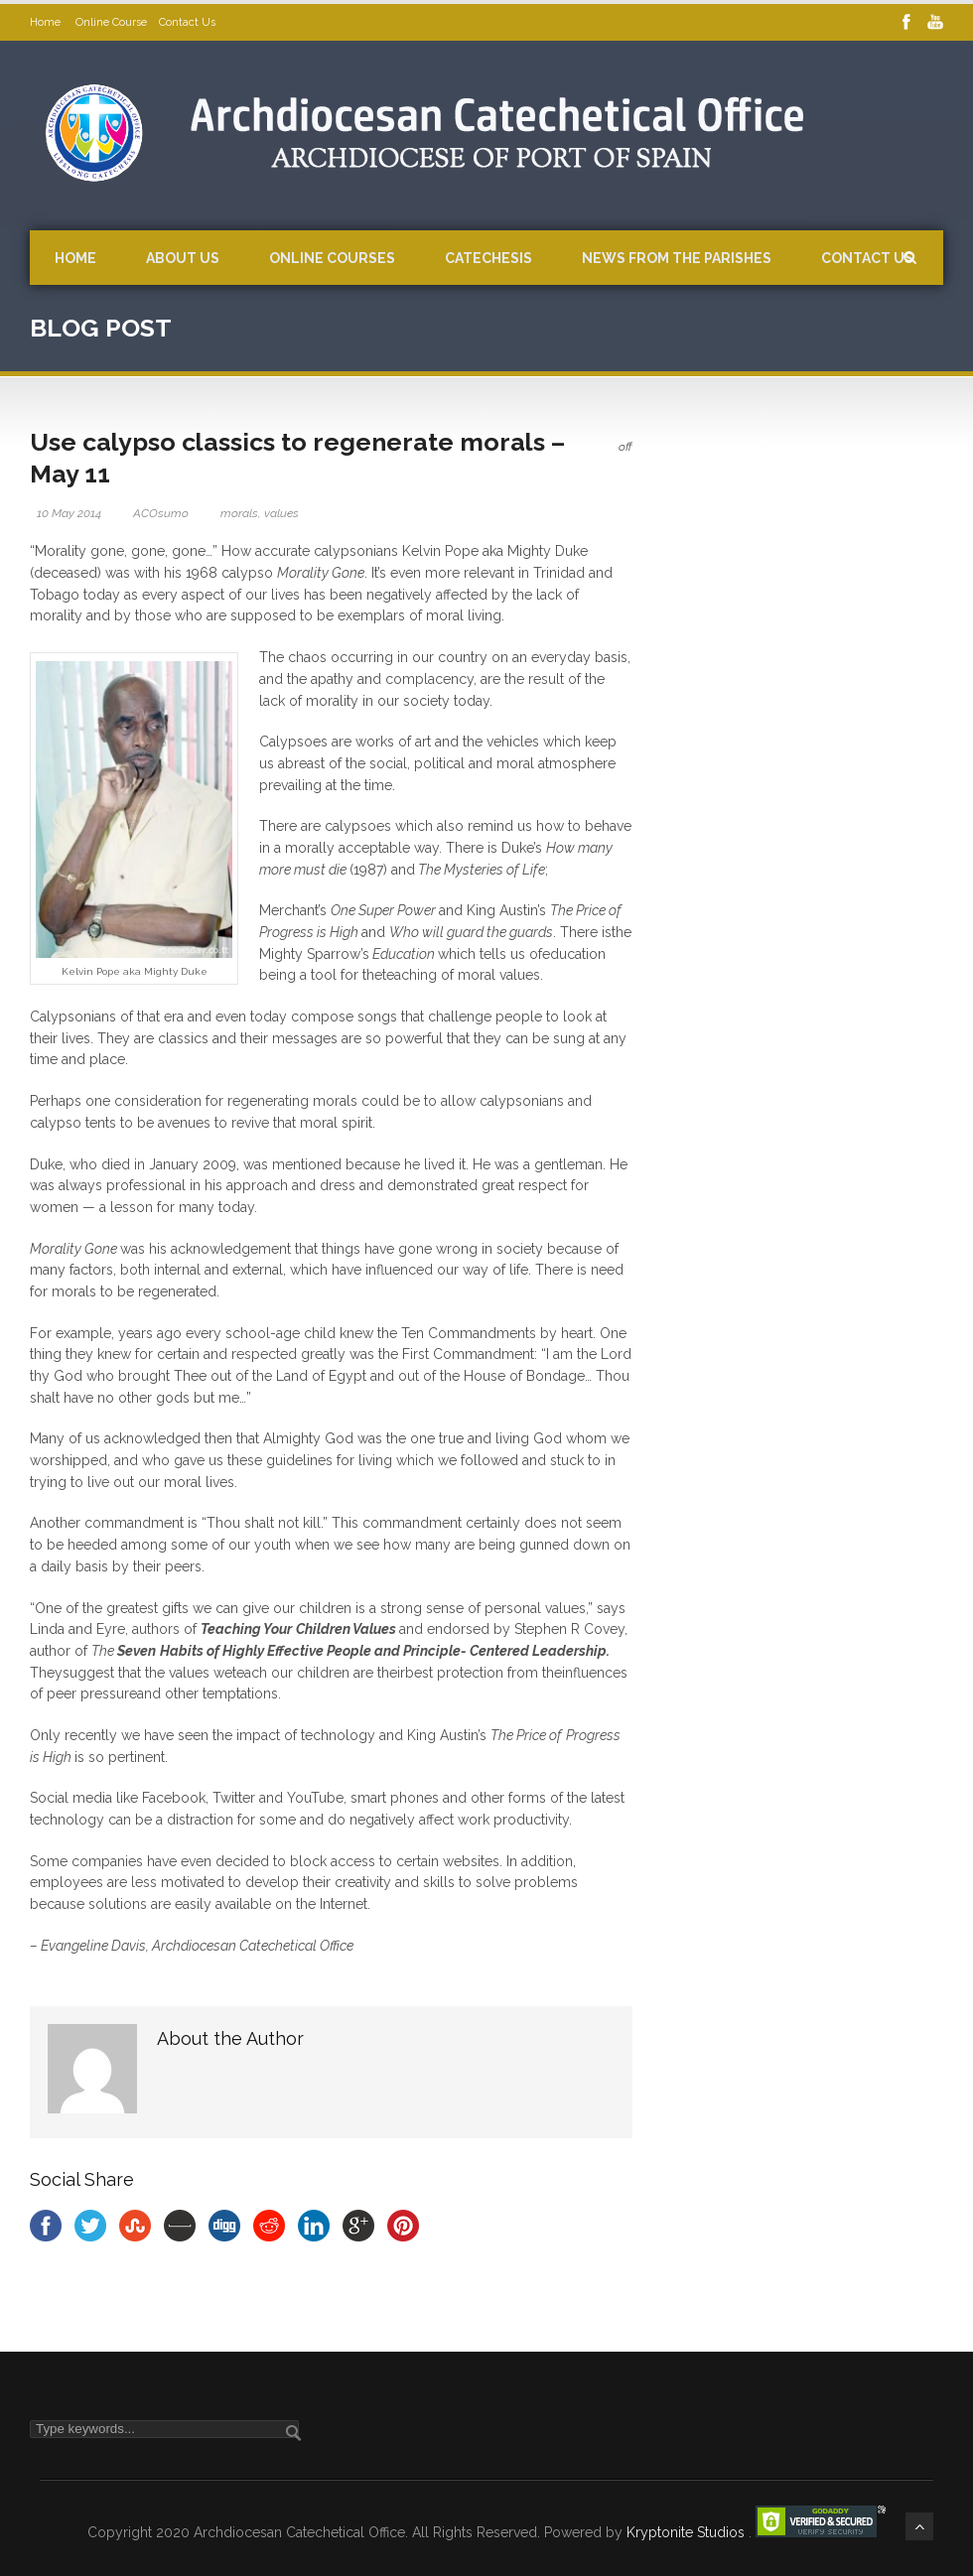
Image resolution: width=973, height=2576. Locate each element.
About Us (182, 258)
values (281, 513)
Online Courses (332, 258)
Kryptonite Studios (687, 2532)
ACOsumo (161, 513)
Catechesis (488, 258)
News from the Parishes (676, 258)
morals (239, 513)
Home (47, 22)
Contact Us (187, 22)
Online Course (111, 22)
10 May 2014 (69, 513)
